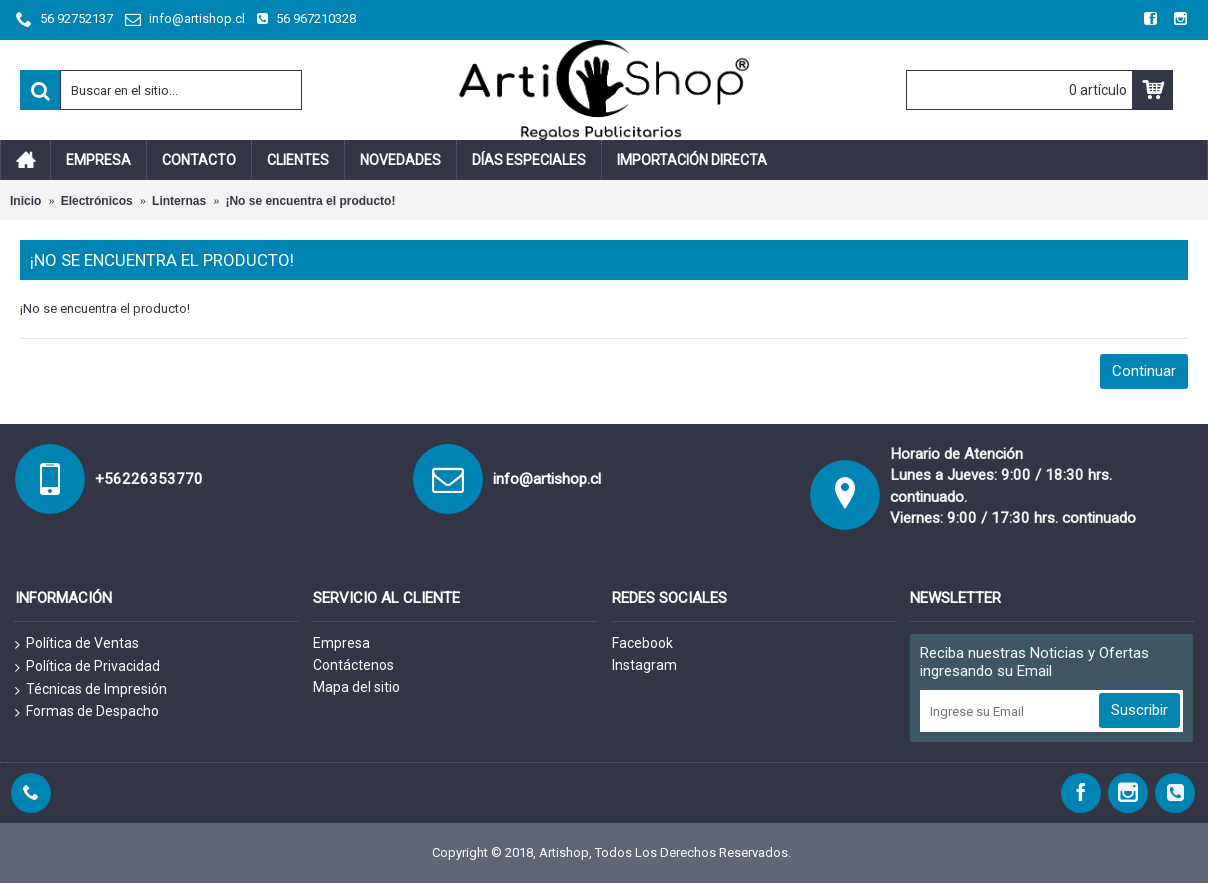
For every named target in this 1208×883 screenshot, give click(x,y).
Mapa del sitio (356, 687)
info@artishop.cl (547, 479)
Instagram (644, 665)
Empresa (341, 643)
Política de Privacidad (87, 667)
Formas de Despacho (87, 712)
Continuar (1144, 371)
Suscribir (1139, 710)
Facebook (642, 643)
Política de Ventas (77, 644)
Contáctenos (353, 665)
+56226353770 (149, 479)
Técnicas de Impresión (91, 690)
